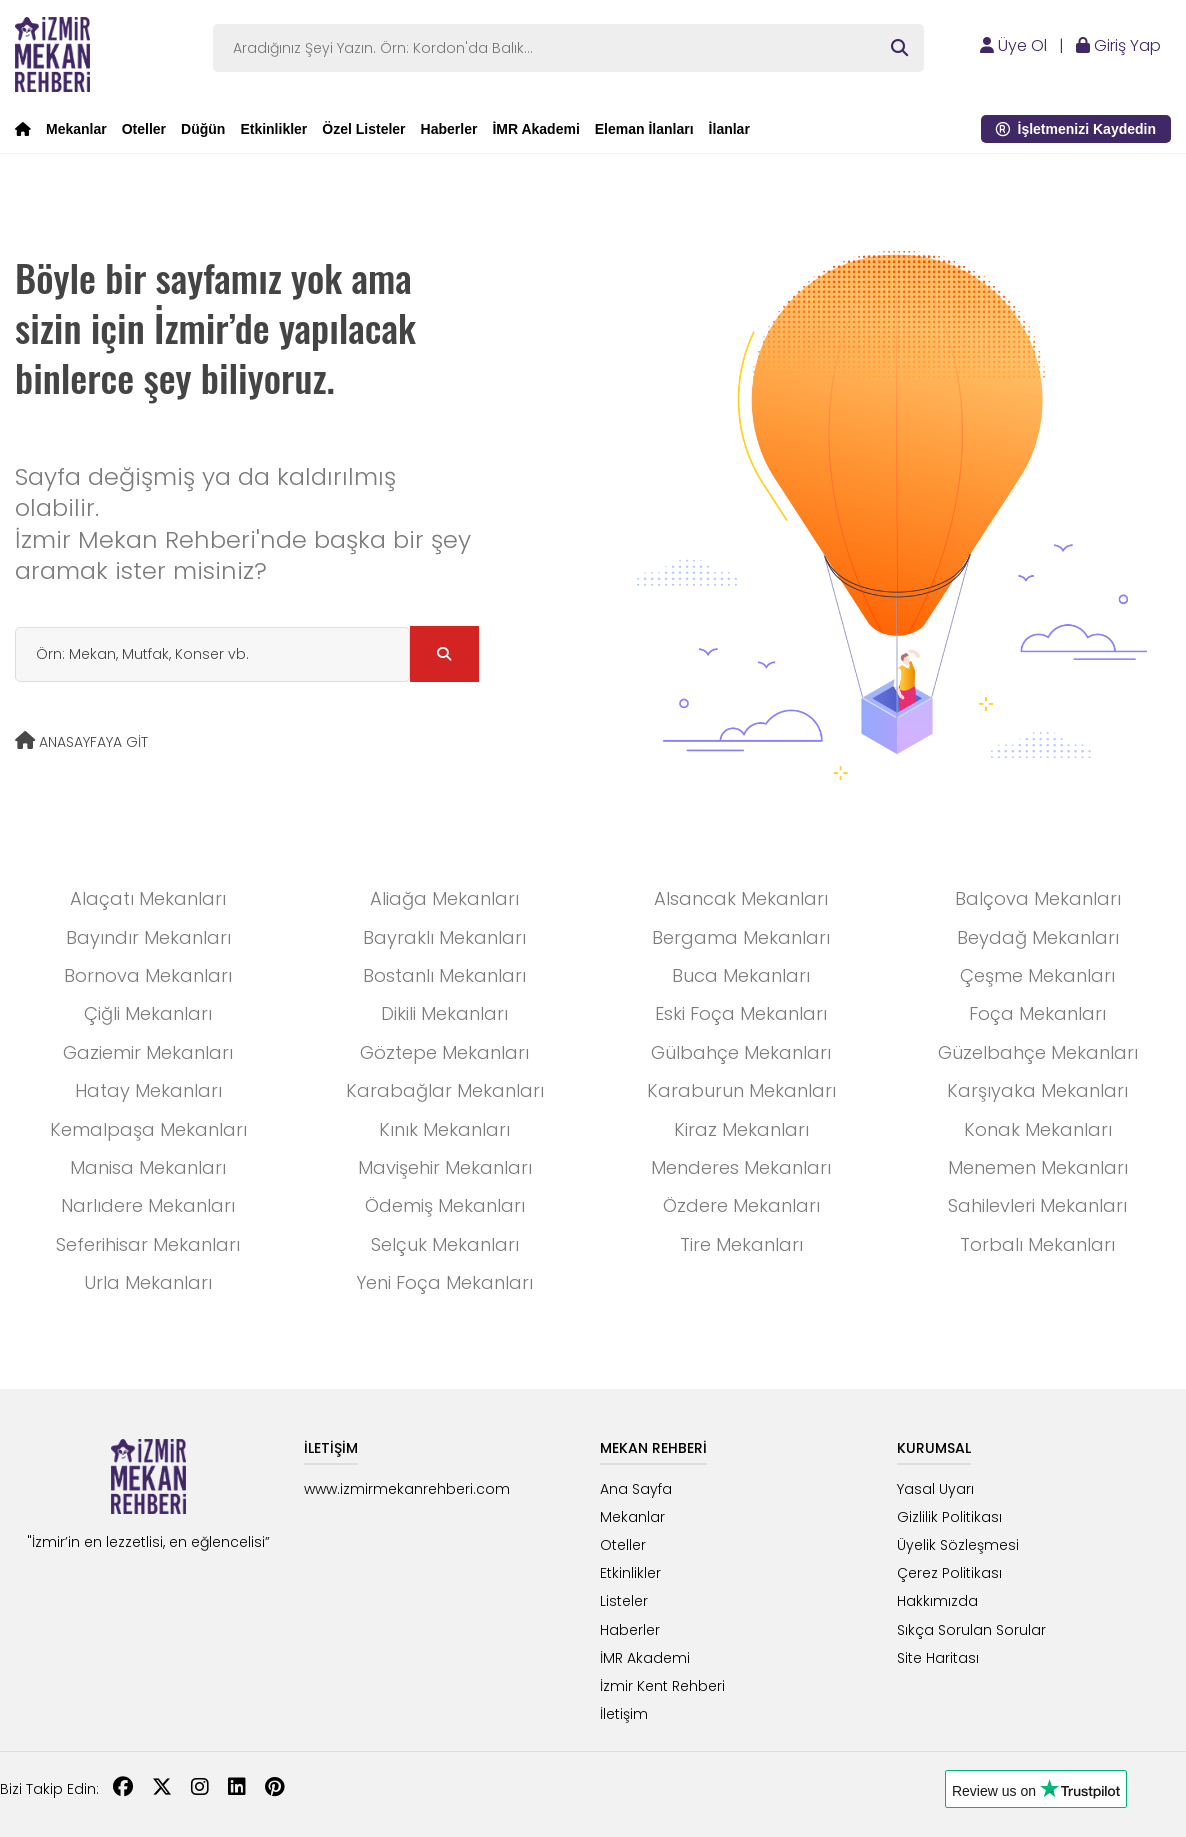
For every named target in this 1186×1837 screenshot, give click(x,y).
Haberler (449, 129)
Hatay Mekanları (148, 1090)
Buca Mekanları (741, 975)
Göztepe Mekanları (444, 1052)
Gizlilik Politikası (949, 1517)
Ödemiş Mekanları (445, 1205)
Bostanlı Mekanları (444, 975)
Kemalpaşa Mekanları (148, 1129)
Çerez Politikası (949, 1573)
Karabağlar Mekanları (445, 1090)
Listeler (624, 1601)
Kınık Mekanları (444, 1129)
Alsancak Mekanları (741, 898)
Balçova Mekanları (1038, 898)
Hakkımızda (937, 1601)
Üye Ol (1013, 45)
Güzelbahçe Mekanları (1038, 1052)
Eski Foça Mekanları (741, 1013)
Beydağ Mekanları (1038, 937)
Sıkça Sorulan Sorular (971, 1630)
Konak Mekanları (1038, 1129)
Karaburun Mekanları (741, 1090)
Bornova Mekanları (148, 975)
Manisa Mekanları (148, 1167)
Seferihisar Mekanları (148, 1244)
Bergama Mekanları (741, 937)
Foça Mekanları (1037, 1013)
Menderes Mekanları (741, 1167)
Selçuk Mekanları (445, 1244)
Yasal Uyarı (935, 1489)
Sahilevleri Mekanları (1037, 1205)
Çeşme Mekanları (1037, 975)
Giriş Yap (1118, 45)
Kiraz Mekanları (741, 1129)
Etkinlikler (273, 129)
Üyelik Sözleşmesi (958, 1545)
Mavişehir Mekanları (445, 1167)
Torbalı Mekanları (1037, 1244)
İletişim (624, 1714)
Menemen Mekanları (1038, 1167)
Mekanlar (76, 129)
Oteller (144, 129)
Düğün (203, 129)
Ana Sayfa (636, 1489)
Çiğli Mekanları (148, 1013)
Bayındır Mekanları (148, 937)
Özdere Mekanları (741, 1205)
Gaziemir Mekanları (148, 1052)
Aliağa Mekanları (444, 898)
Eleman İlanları (644, 129)
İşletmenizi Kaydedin (1076, 129)
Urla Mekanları (148, 1282)
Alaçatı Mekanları (148, 898)
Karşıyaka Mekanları (1037, 1090)
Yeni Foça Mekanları (444, 1282)
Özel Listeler (363, 129)
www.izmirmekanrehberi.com (407, 1489)
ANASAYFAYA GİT (81, 742)
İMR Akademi (535, 129)
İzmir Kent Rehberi (662, 1686)
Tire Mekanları (741, 1244)
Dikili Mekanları (444, 1013)
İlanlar (729, 129)
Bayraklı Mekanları (444, 937)
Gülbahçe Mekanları (741, 1052)
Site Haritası (938, 1658)
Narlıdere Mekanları (148, 1205)
